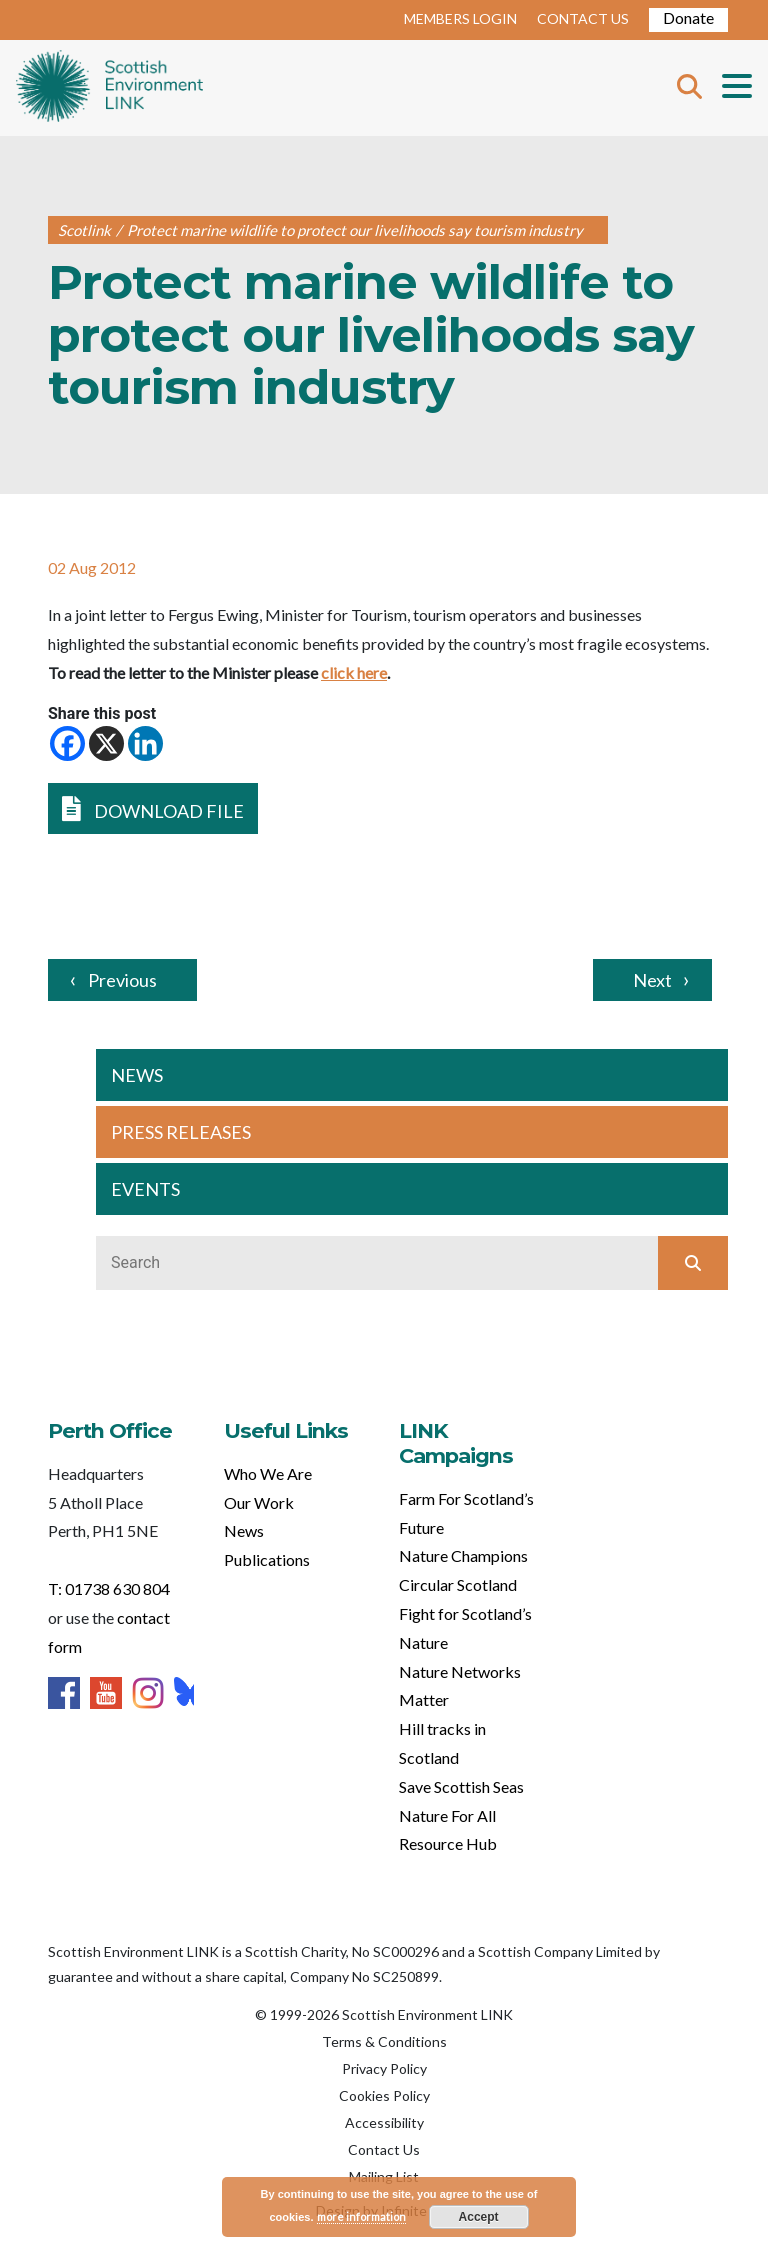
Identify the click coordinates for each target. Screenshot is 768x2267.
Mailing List (384, 2176)
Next (652, 980)
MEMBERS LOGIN (460, 18)
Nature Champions (463, 1555)
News (244, 1530)
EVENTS (145, 1189)
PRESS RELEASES (181, 1132)
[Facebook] (67, 743)
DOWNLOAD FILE (153, 808)
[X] (106, 743)
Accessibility (384, 2122)
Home (109, 88)
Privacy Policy (384, 2068)
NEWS (137, 1075)
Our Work (259, 1502)
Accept (479, 2217)
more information (361, 2216)
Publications (267, 1559)
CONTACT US (583, 18)
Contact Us (384, 2149)
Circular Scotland (458, 1584)
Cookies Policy (384, 2095)
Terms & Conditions (384, 2041)
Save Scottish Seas (461, 1786)
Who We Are (268, 1473)
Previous (122, 980)
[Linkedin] (145, 743)
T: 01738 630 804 (109, 1588)
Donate (688, 17)
